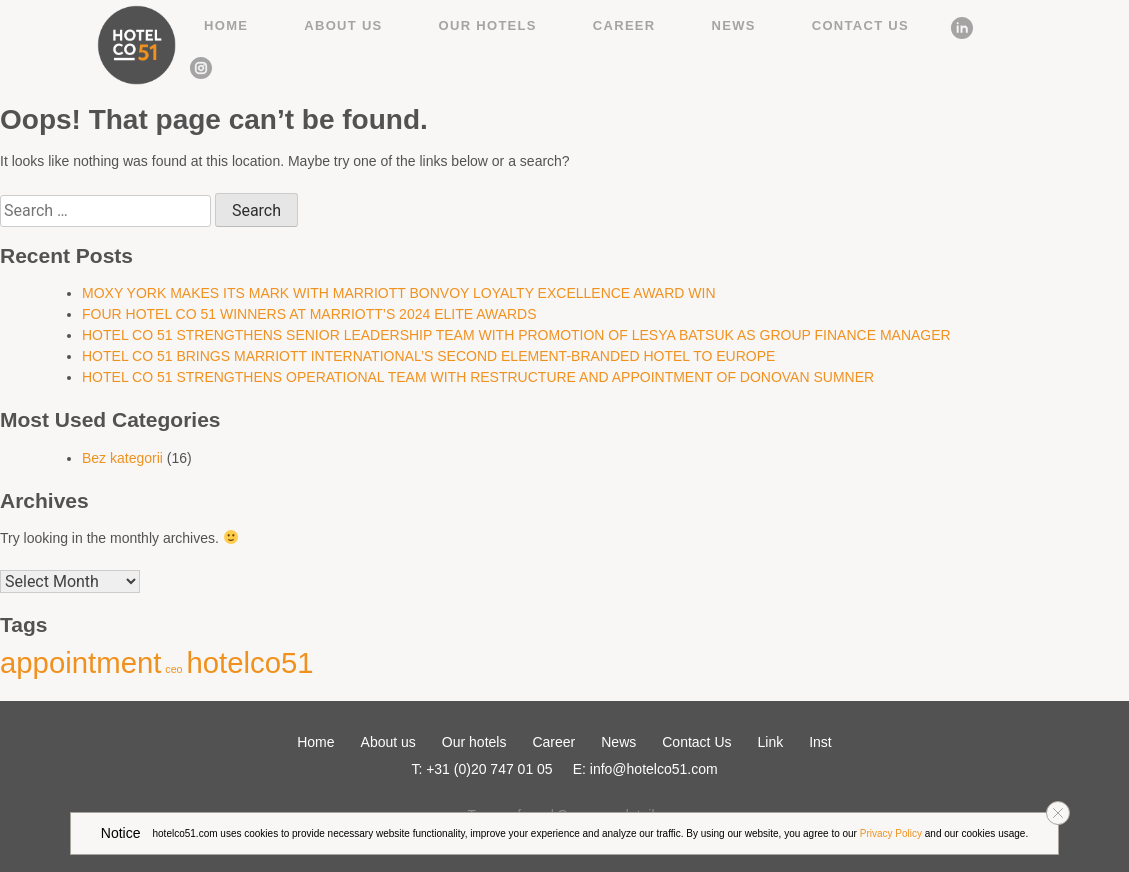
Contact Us (860, 25)
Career (624, 25)
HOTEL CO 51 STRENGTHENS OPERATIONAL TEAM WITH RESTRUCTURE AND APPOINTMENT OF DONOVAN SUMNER (478, 377)
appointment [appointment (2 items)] (80, 662)
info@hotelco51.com (654, 769)
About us (343, 25)
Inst (193, 64)
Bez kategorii (122, 458)
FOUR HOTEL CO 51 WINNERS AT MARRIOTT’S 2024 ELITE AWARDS (309, 314)
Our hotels (488, 25)
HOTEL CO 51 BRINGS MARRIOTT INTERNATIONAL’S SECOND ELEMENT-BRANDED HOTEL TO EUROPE (428, 356)
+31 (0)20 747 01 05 (489, 769)
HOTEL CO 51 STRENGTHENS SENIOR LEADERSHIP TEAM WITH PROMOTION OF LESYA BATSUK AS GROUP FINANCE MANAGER (516, 335)
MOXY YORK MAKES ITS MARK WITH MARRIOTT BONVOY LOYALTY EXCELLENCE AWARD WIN (399, 293)
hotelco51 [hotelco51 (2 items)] (249, 662)
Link (955, 24)
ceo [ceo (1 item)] (173, 669)
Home (226, 25)
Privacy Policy (891, 833)
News (734, 25)
